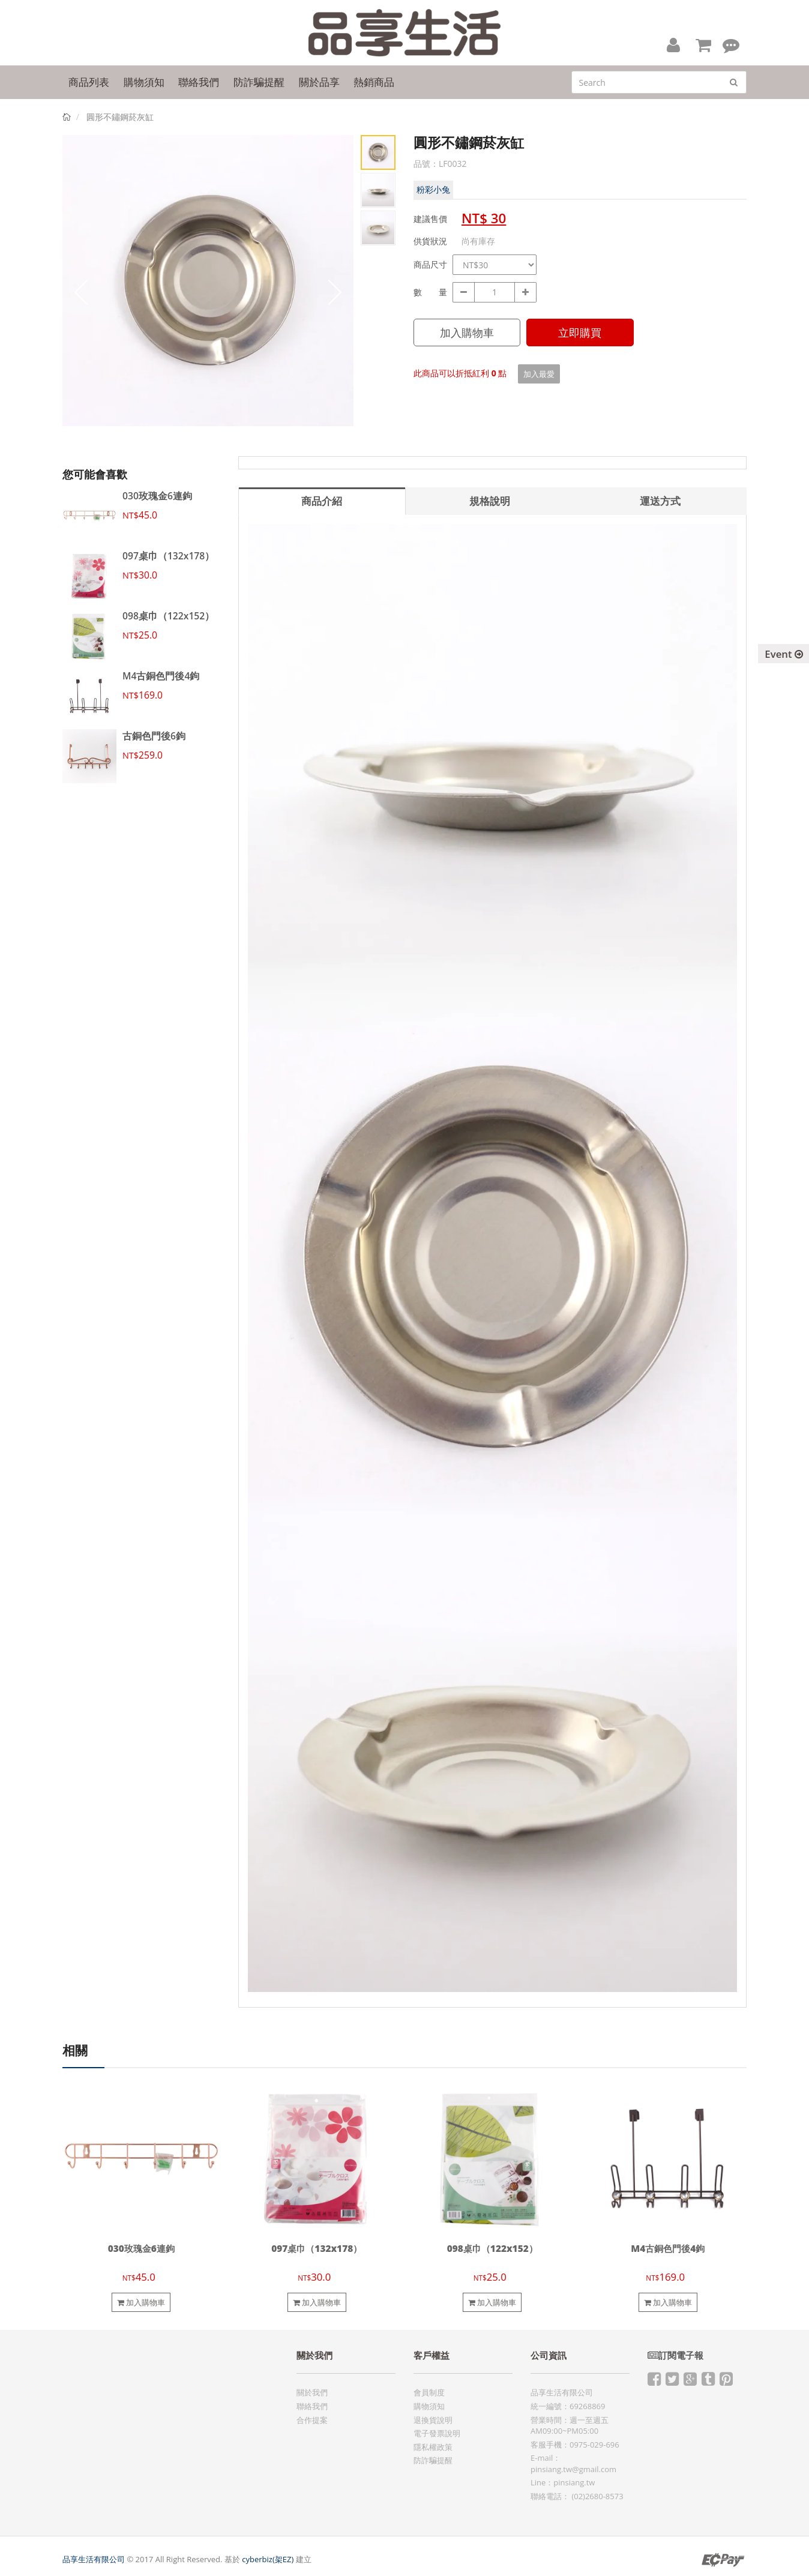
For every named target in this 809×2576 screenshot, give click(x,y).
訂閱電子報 (675, 2355)
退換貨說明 (433, 2420)
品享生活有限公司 (93, 2559)
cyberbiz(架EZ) (267, 2559)
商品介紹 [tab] (321, 501)
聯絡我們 (312, 2406)
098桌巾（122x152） (168, 615)
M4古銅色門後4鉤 (160, 675)
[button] (673, 44)
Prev (80, 292)
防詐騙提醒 (433, 2460)
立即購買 (579, 332)
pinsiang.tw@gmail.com (573, 2469)
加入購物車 (467, 332)
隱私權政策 (433, 2447)
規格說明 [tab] (489, 501)
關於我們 (312, 2392)
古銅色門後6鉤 (153, 735)
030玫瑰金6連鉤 (157, 495)
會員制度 (429, 2392)
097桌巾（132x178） (168, 555)
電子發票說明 (437, 2433)
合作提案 (312, 2420)
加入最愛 (539, 374)
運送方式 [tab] (660, 501)
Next (335, 292)
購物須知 (429, 2406)
